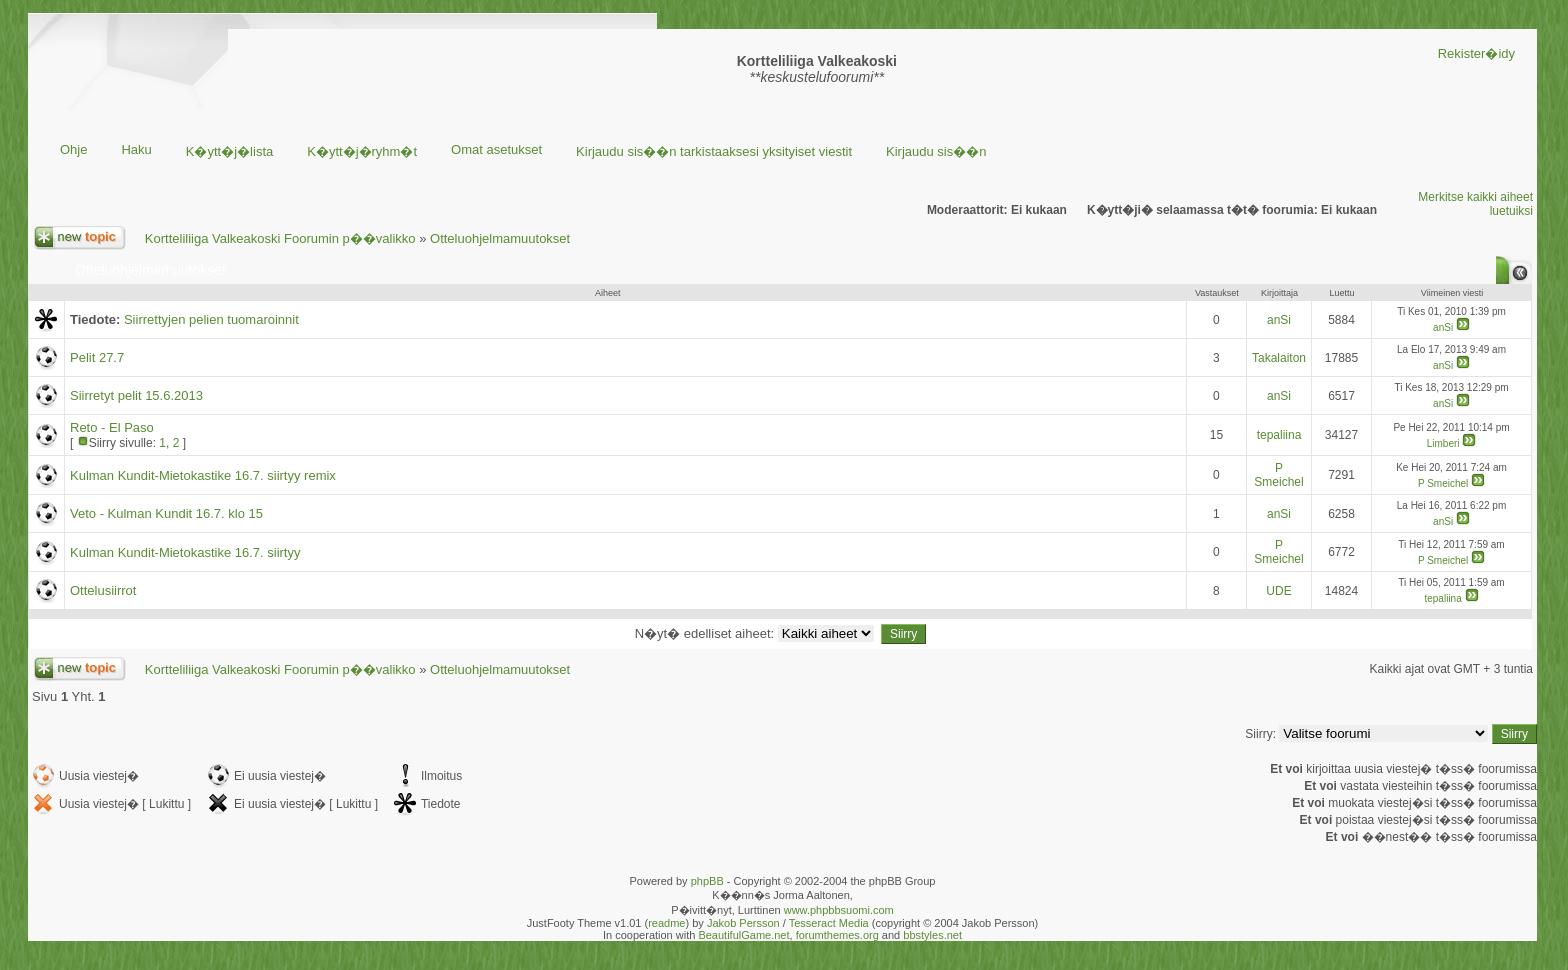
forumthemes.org (837, 935)
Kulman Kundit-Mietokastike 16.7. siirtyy (185, 552)
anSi (1279, 320)
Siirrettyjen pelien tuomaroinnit (211, 319)
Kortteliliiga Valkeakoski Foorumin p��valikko (280, 238)
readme (666, 923)
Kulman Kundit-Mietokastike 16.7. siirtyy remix (203, 475)
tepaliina (1279, 435)
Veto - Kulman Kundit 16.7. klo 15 (166, 513)
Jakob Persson (743, 923)
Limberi (1443, 443)
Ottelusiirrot (103, 590)
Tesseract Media (829, 923)
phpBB (707, 881)
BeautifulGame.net (743, 935)
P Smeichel (1278, 475)
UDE (1278, 591)
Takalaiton (1279, 358)
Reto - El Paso (112, 427)
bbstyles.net (932, 935)
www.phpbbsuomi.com (839, 910)
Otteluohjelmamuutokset (500, 238)
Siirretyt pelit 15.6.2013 (136, 395)
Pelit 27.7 (97, 357)
